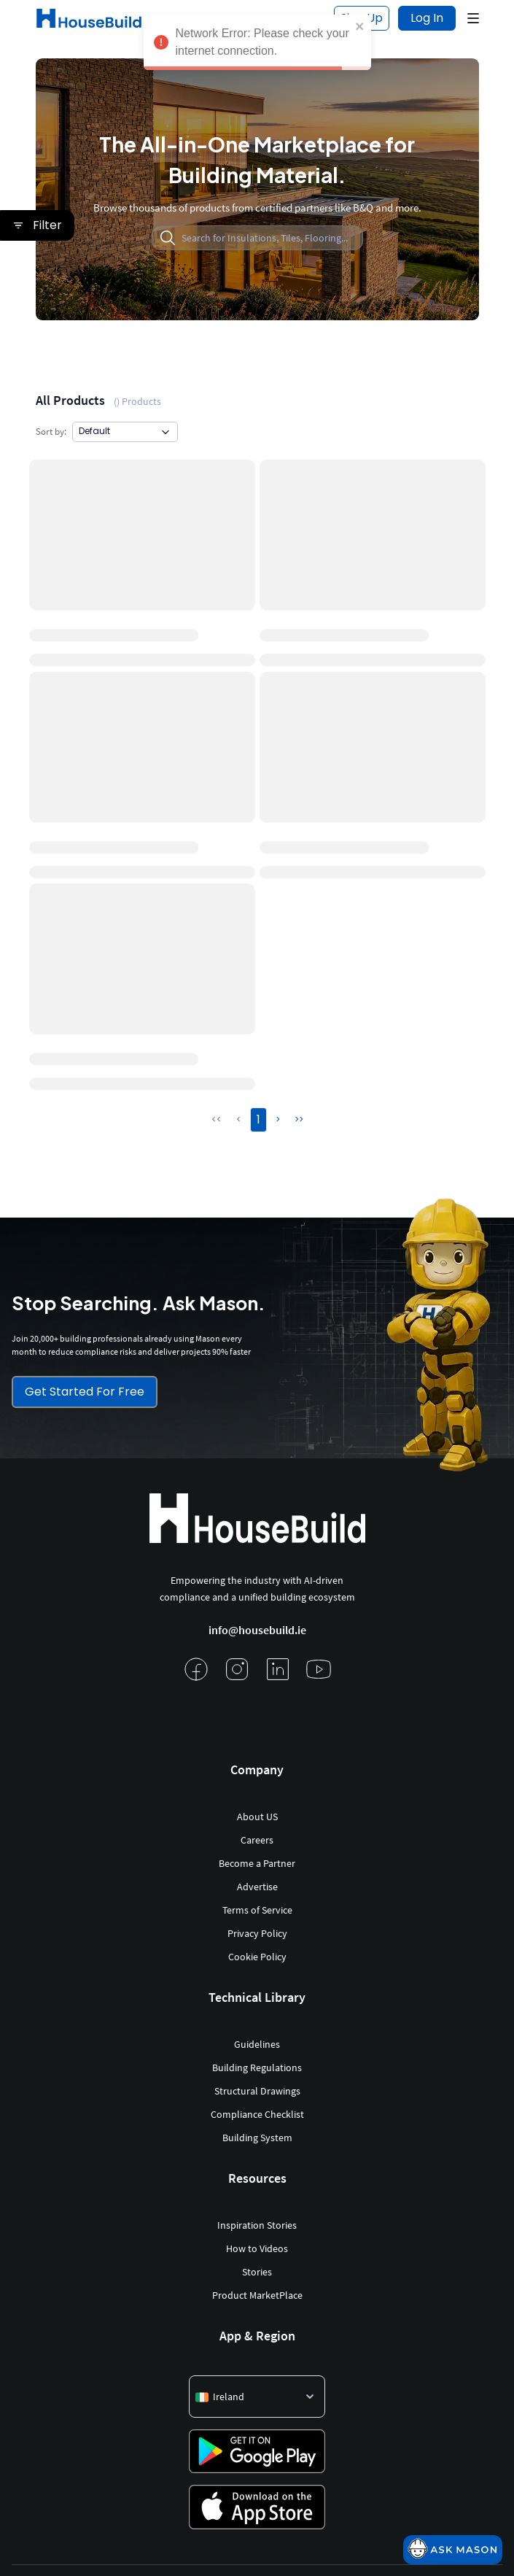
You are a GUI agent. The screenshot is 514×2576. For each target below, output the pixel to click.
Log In (426, 17)
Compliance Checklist (257, 2114)
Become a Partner (257, 1863)
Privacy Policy (257, 1933)
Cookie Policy (257, 1956)
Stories (257, 2271)
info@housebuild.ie (257, 1629)
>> (299, 1119)
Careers (257, 1839)
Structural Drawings (257, 2090)
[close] (360, 26)
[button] (473, 18)
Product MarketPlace (257, 2295)
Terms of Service (257, 1909)
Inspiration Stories (257, 2225)
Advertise (257, 1886)
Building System (257, 2137)
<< (216, 1119)
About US (257, 1816)
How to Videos (257, 2248)
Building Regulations (257, 2067)
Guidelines (257, 2044)
